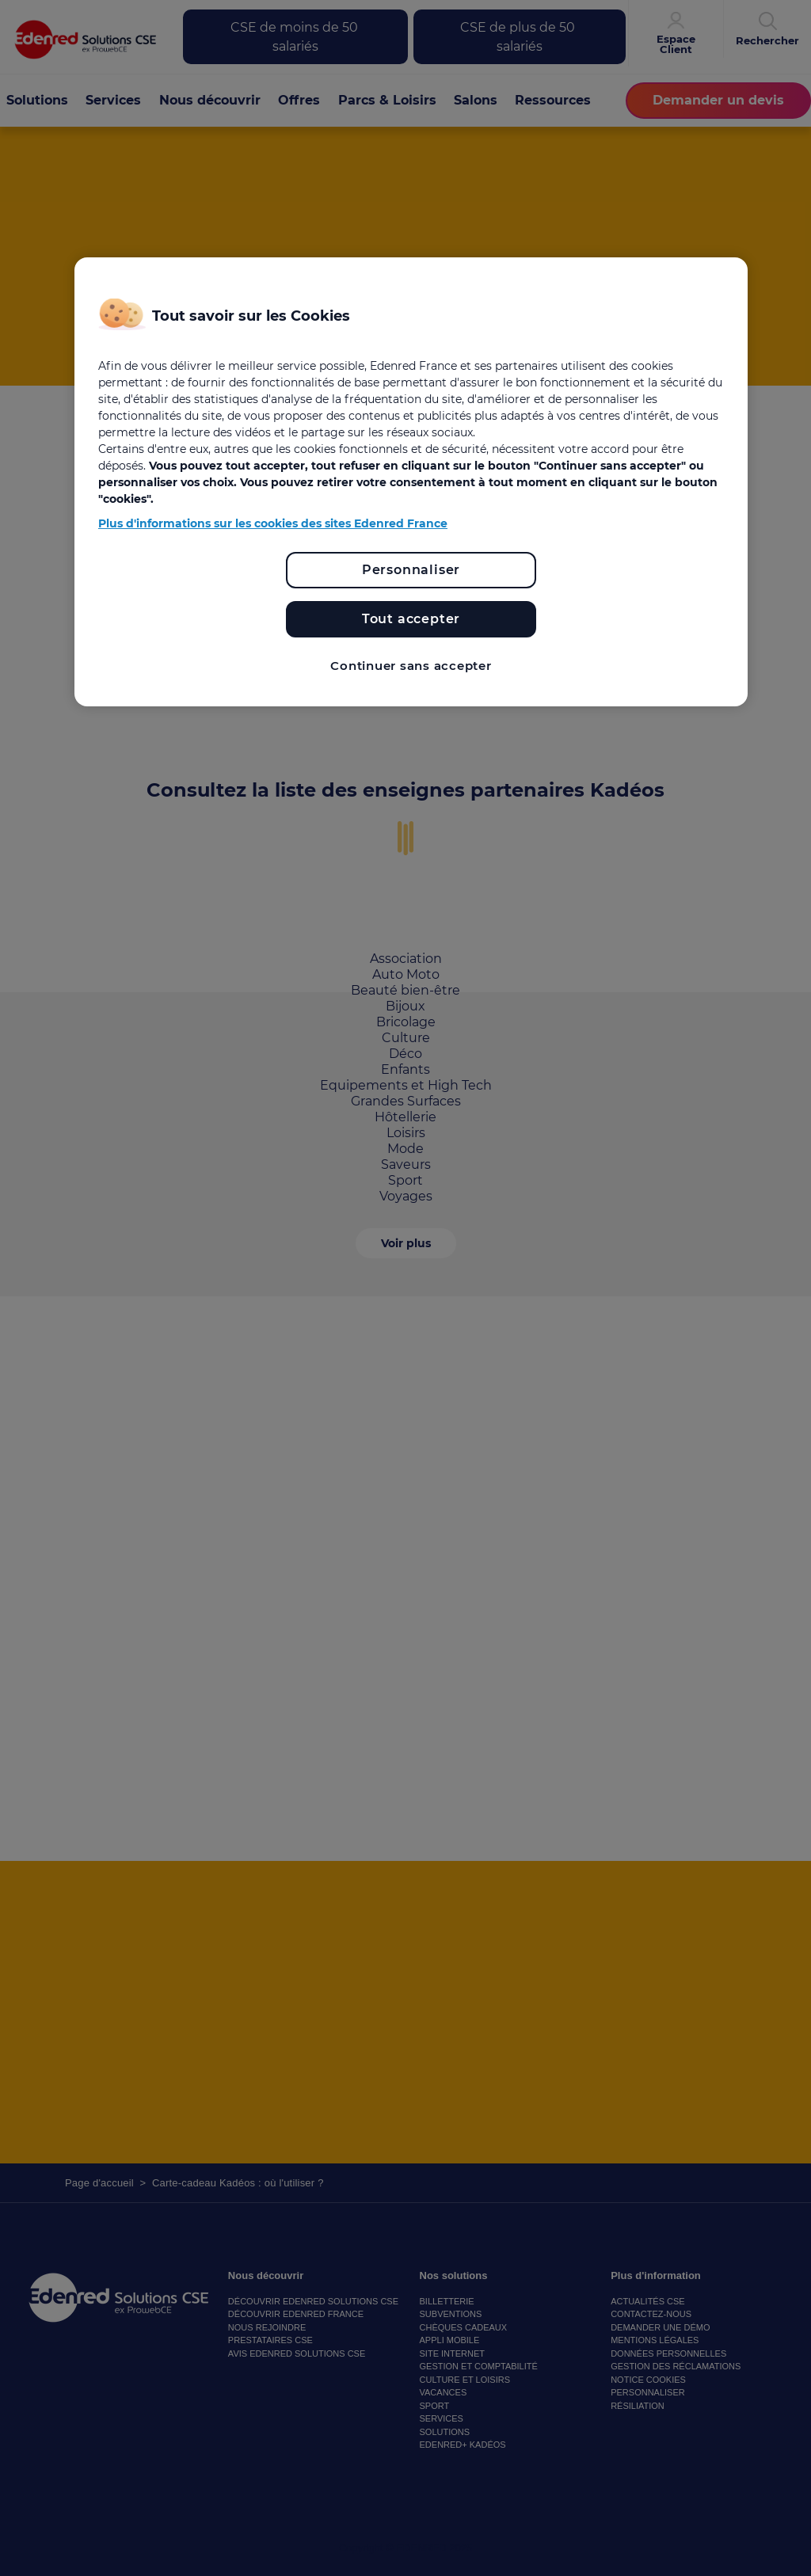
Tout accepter (411, 618)
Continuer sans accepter (410, 665)
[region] (411, 481)
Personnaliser (411, 569)
